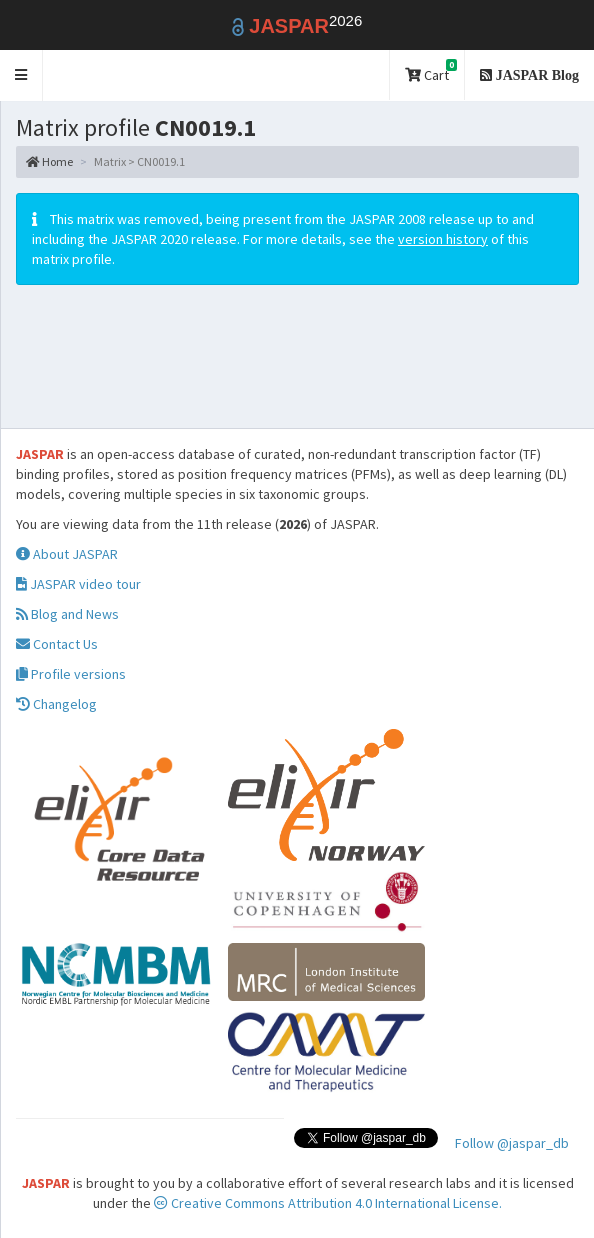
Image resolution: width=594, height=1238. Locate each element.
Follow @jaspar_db (512, 1143)
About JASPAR (67, 554)
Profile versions (71, 674)
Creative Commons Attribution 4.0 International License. (328, 1203)
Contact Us (57, 644)
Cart (431, 71)
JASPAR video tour (78, 584)
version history (443, 239)
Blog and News (67, 614)
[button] (21, 75)
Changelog (56, 704)
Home (49, 161)
